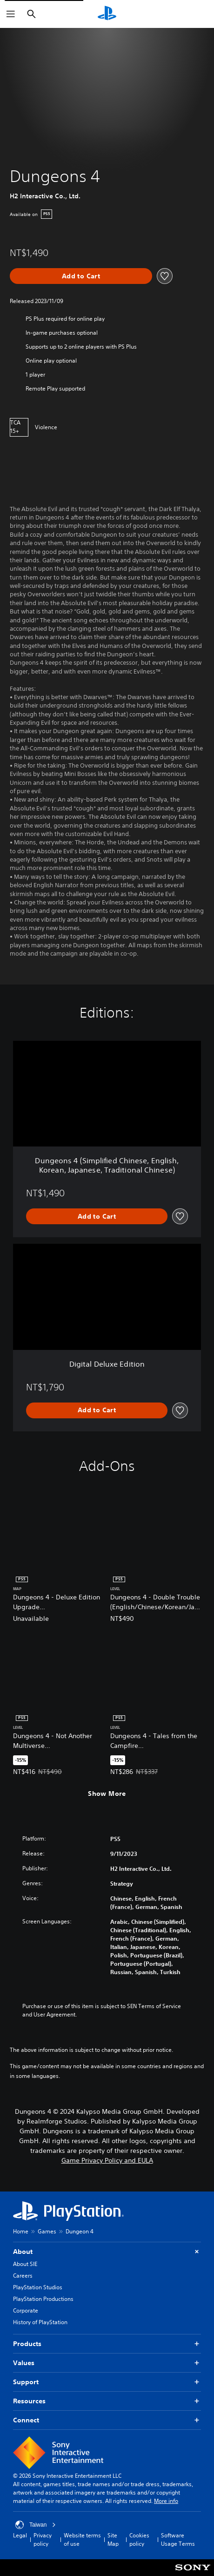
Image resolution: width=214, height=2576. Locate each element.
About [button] (107, 2252)
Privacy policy (42, 2539)
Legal (20, 2535)
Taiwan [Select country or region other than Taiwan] (35, 2524)
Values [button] (107, 2363)
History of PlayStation (40, 2322)
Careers (23, 2275)
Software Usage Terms (178, 2539)
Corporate (25, 2310)
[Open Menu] (10, 14)
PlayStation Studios (37, 2287)
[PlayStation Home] (107, 14)
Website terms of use (82, 2539)
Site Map (113, 2539)
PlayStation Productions (43, 2299)
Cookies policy (139, 2539)
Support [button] (107, 2382)
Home (20, 2231)
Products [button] (107, 2344)
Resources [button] (107, 2401)
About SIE (25, 2264)
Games (47, 2231)
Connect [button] (107, 2420)
